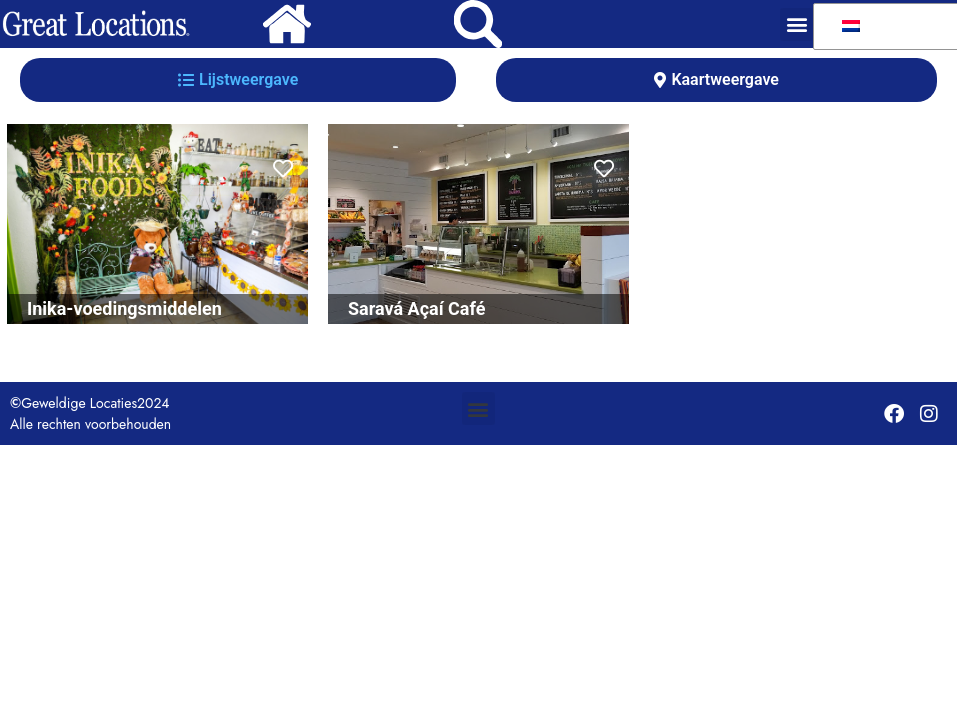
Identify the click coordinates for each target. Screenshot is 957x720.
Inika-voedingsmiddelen (124, 308)
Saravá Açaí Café (416, 308)
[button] (796, 24)
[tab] (238, 80)
